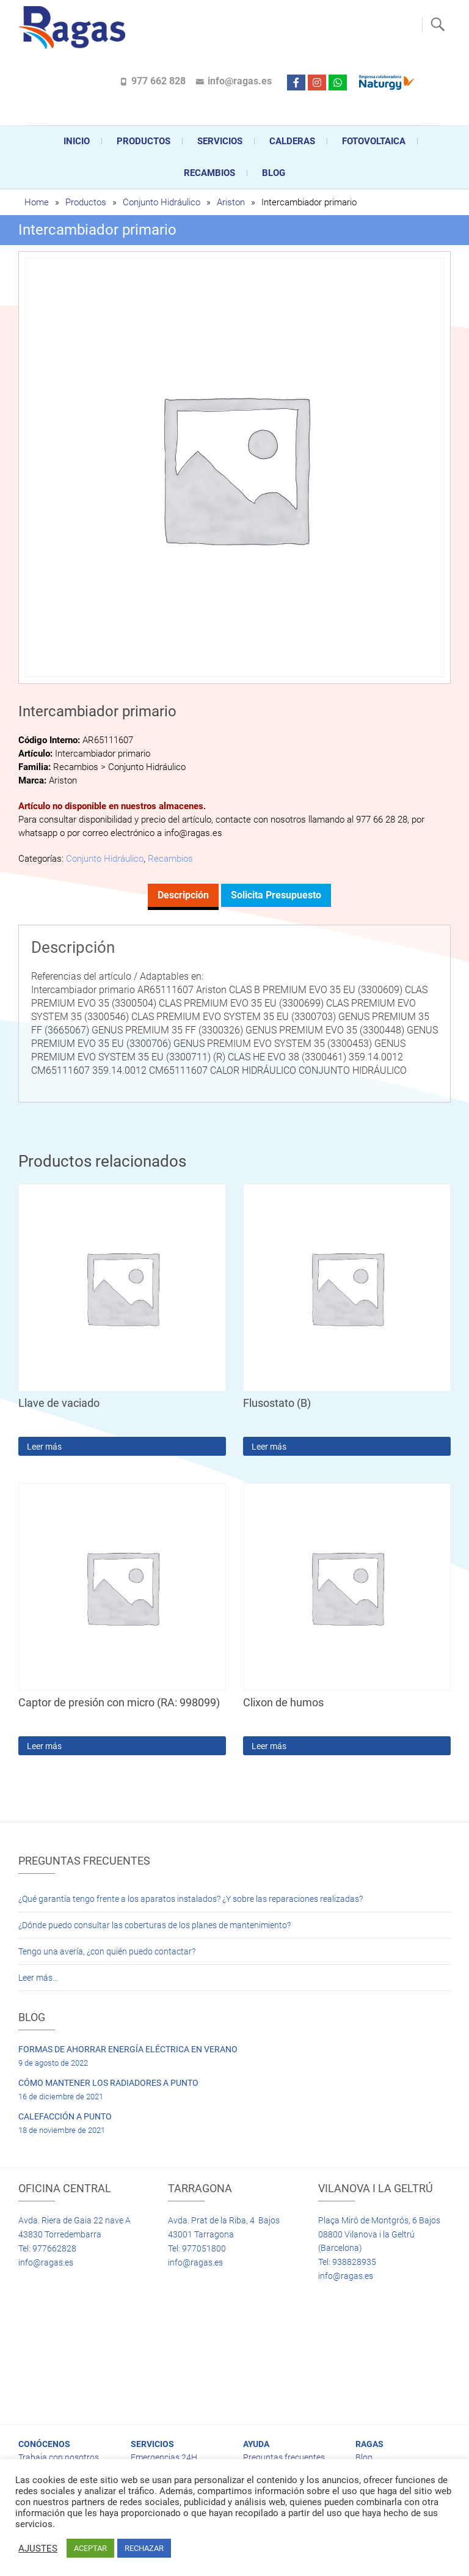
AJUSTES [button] (37, 2548)
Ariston (231, 202)
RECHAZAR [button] (144, 2548)
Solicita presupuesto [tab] (276, 895)
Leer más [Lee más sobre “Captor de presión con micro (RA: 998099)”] (44, 1746)
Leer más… (38, 1978)
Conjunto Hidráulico (161, 202)
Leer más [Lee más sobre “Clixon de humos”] (269, 1746)
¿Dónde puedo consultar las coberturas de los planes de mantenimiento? (154, 1925)
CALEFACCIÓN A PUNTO (65, 2116)
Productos (143, 141)
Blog (273, 172)
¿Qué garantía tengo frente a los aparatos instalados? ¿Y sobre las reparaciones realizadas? (190, 1899)
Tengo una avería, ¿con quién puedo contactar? (106, 1951)
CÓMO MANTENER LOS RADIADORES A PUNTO (108, 2083)
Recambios (209, 172)
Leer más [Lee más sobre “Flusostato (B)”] (269, 1446)
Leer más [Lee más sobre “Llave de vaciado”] (44, 1446)
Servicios (219, 141)
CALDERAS (292, 141)
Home (36, 202)
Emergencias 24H (164, 2457)
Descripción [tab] (183, 895)
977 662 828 (158, 81)
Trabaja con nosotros (58, 2457)
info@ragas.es (240, 81)
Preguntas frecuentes (284, 2457)
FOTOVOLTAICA (373, 141)
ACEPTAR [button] (90, 2548)
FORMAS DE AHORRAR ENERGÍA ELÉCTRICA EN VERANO (128, 2049)
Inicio (77, 141)
